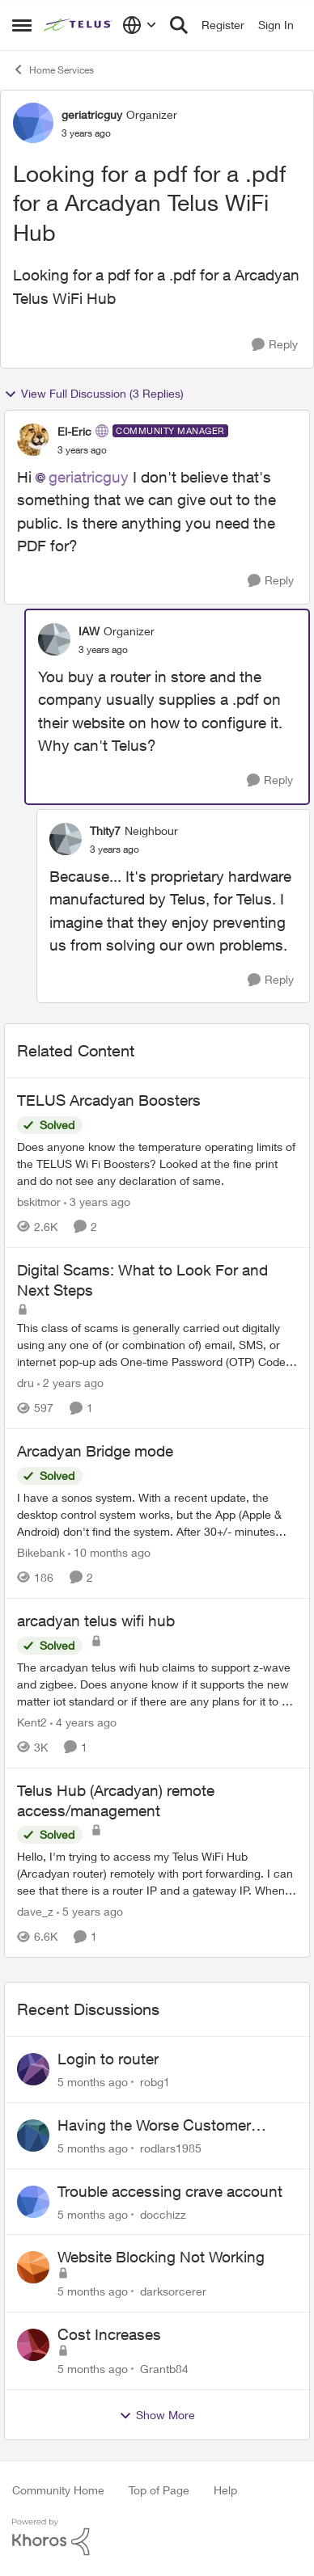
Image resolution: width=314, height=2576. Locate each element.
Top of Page (159, 2490)
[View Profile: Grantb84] (33, 2345)
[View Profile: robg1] (33, 2069)
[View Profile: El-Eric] (33, 440)
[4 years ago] (83, 1722)
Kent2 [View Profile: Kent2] (32, 1722)
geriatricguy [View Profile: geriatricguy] (92, 114)
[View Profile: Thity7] (65, 839)
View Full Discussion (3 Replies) (94, 393)
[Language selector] (139, 25)
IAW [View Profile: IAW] (89, 631)
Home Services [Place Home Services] (53, 69)
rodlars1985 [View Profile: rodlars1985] (171, 2148)
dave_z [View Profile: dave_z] (35, 1911)
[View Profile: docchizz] (33, 2202)
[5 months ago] (92, 2081)
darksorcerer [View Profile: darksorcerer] (173, 2291)
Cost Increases (109, 2334)
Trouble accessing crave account (169, 2191)
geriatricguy (89, 477)
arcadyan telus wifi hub (96, 1620)
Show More (157, 2415)
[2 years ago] (70, 1382)
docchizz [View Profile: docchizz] (163, 2213)
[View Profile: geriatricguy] (33, 123)
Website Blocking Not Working (161, 2257)
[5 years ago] (90, 1911)
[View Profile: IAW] (54, 639)
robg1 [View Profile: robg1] (155, 2082)
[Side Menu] (22, 25)
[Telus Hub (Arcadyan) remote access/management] (157, 1873)
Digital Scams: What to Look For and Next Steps (142, 1280)
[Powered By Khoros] (157, 2537)
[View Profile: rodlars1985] (33, 2135)
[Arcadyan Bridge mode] (157, 1514)
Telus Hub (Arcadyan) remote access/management (115, 1800)
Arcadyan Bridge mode (95, 1451)
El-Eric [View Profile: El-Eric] (74, 431)
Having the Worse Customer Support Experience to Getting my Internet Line (173, 2125)
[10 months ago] (109, 1552)
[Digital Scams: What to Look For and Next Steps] (157, 1344)
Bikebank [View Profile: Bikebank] (41, 1552)
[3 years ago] (97, 1201)
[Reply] (274, 345)
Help (225, 2490)
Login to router (108, 2059)
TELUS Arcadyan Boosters (109, 1100)
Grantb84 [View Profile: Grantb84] (164, 2369)
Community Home (58, 2490)
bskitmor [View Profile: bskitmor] (39, 1201)
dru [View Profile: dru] (25, 1382)
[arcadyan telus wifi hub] (157, 1684)
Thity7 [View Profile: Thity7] (105, 830)
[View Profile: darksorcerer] (33, 2267)
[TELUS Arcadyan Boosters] (157, 1163)
